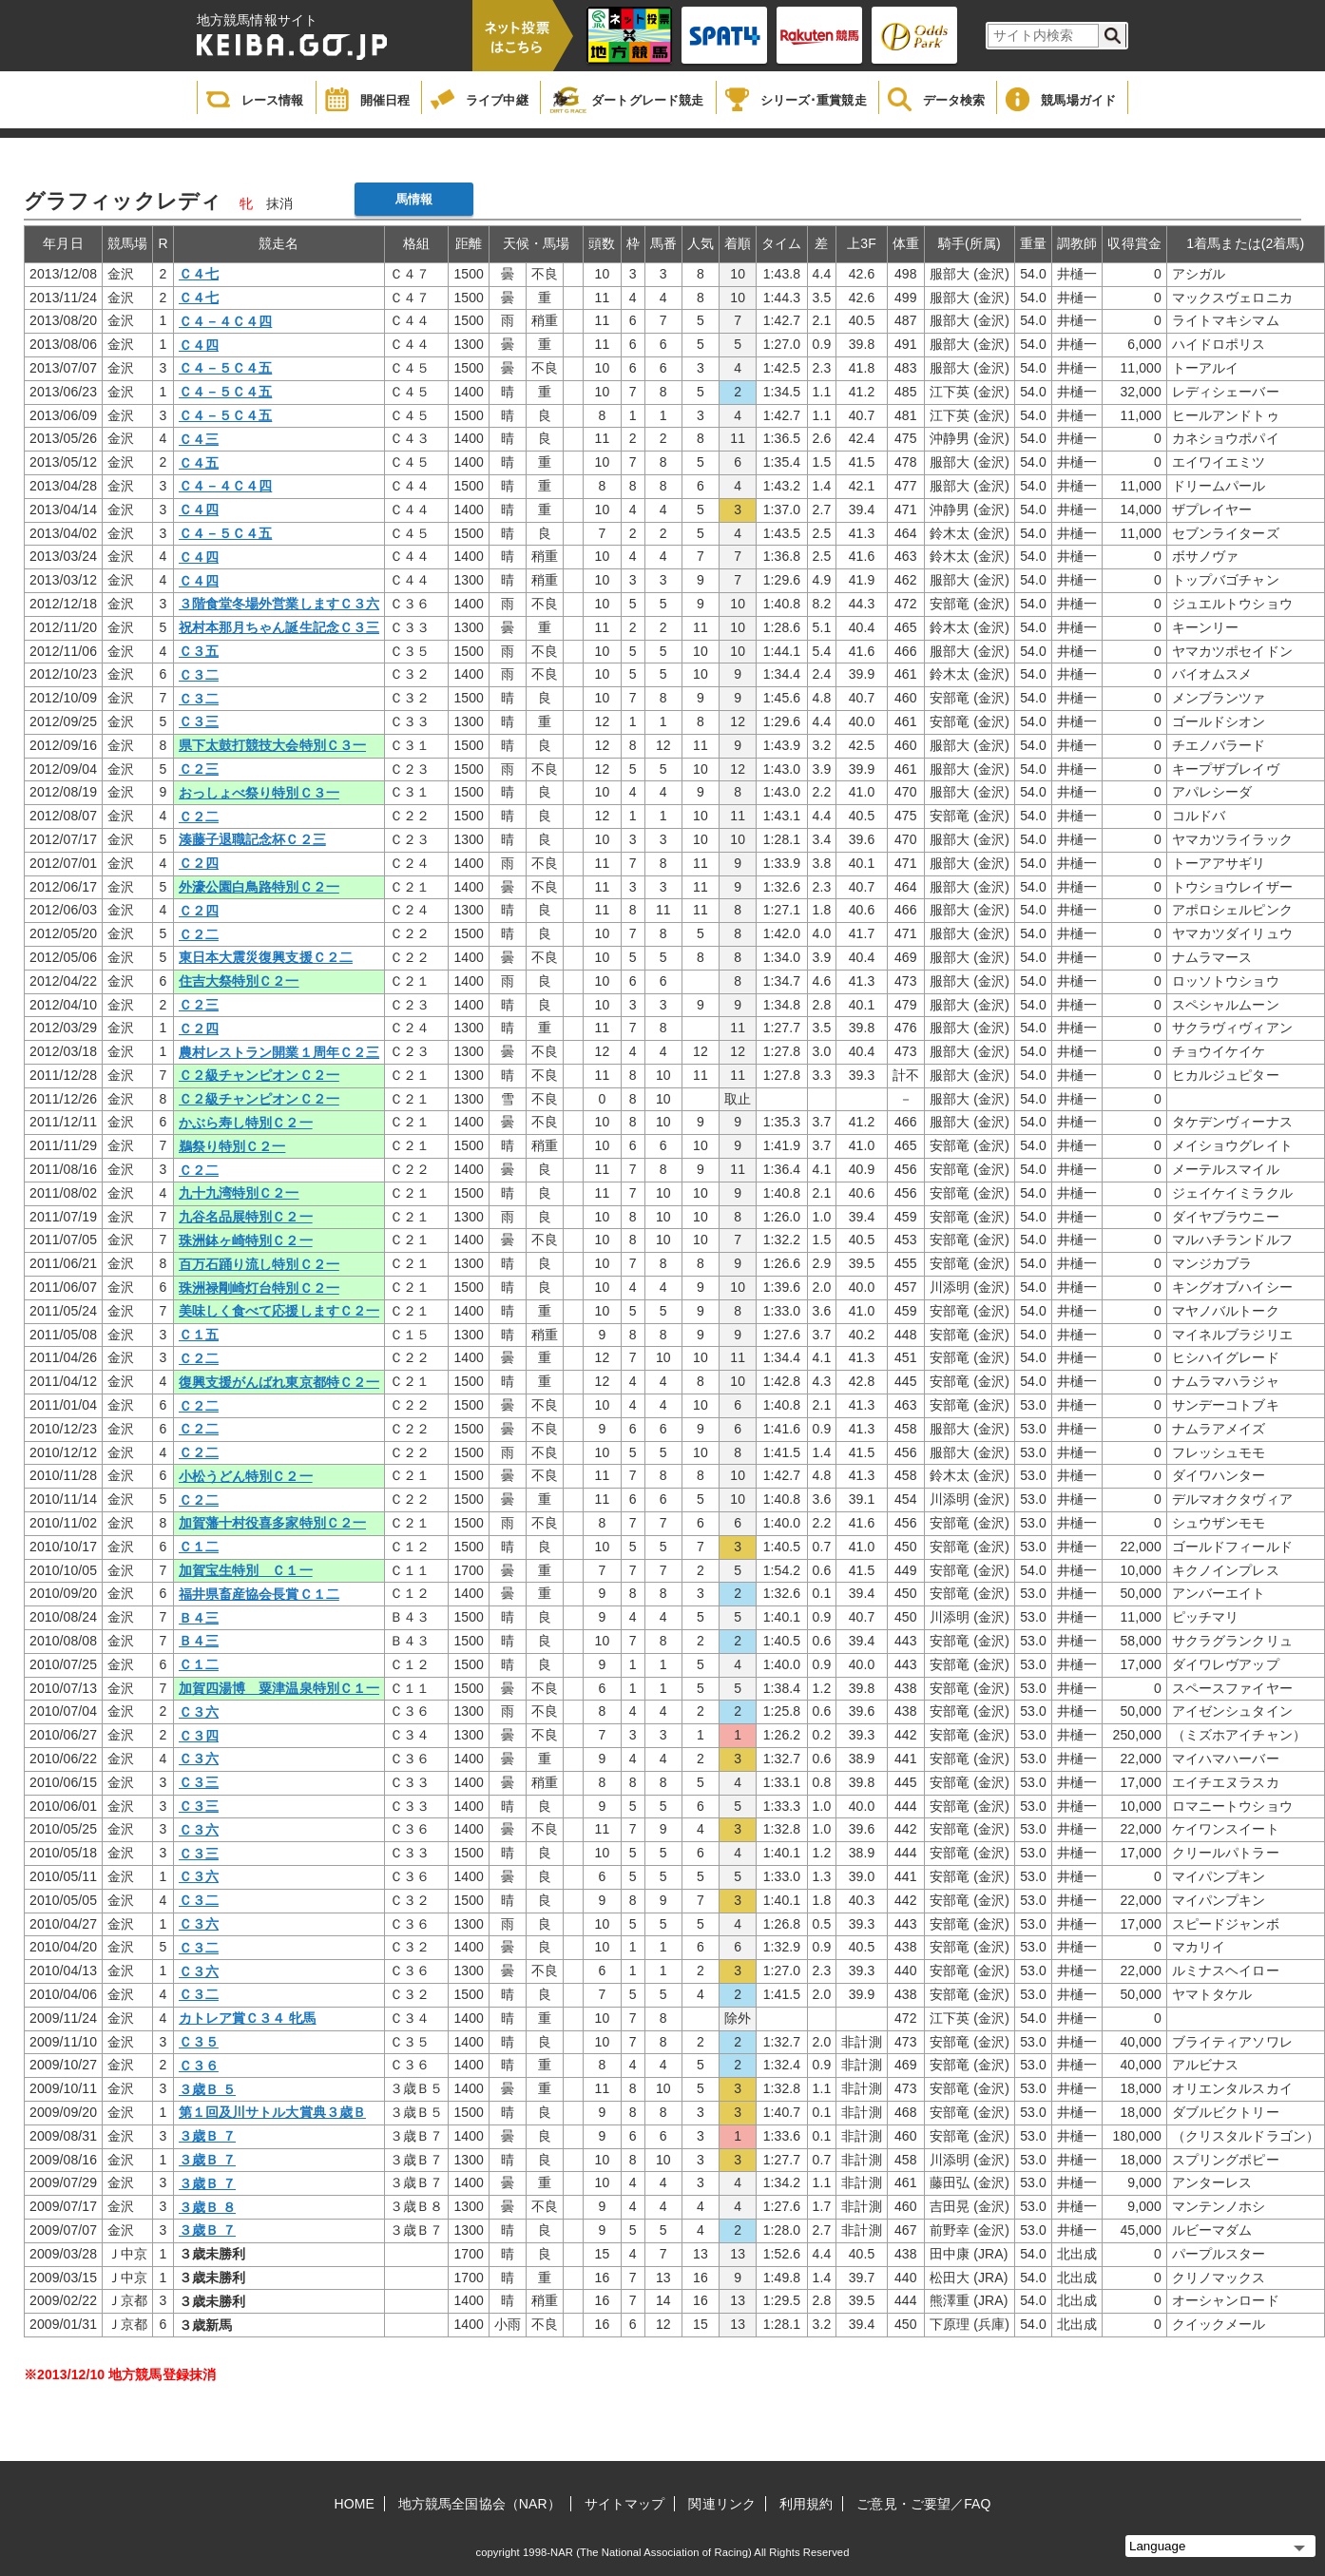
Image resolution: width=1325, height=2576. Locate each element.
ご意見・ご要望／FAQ (923, 2503)
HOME (354, 2503)
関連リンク (722, 2503)
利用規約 (806, 2503)
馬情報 (413, 199)
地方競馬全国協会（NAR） (479, 2503)
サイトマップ (625, 2503)
